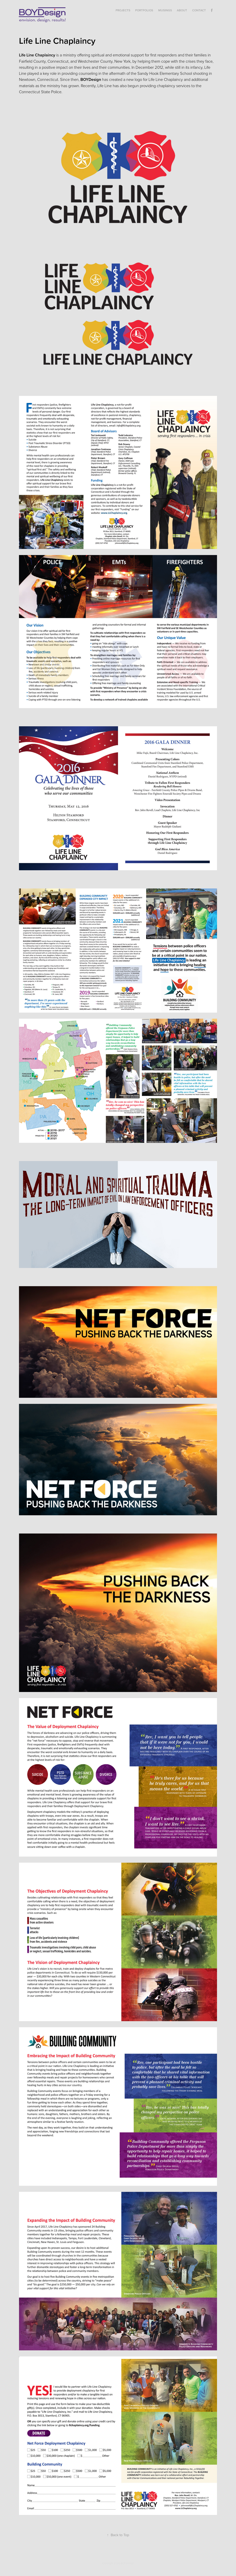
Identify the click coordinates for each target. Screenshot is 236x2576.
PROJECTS (123, 10)
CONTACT (199, 10)
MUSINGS (165, 10)
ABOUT (182, 10)
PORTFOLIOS (144, 10)
